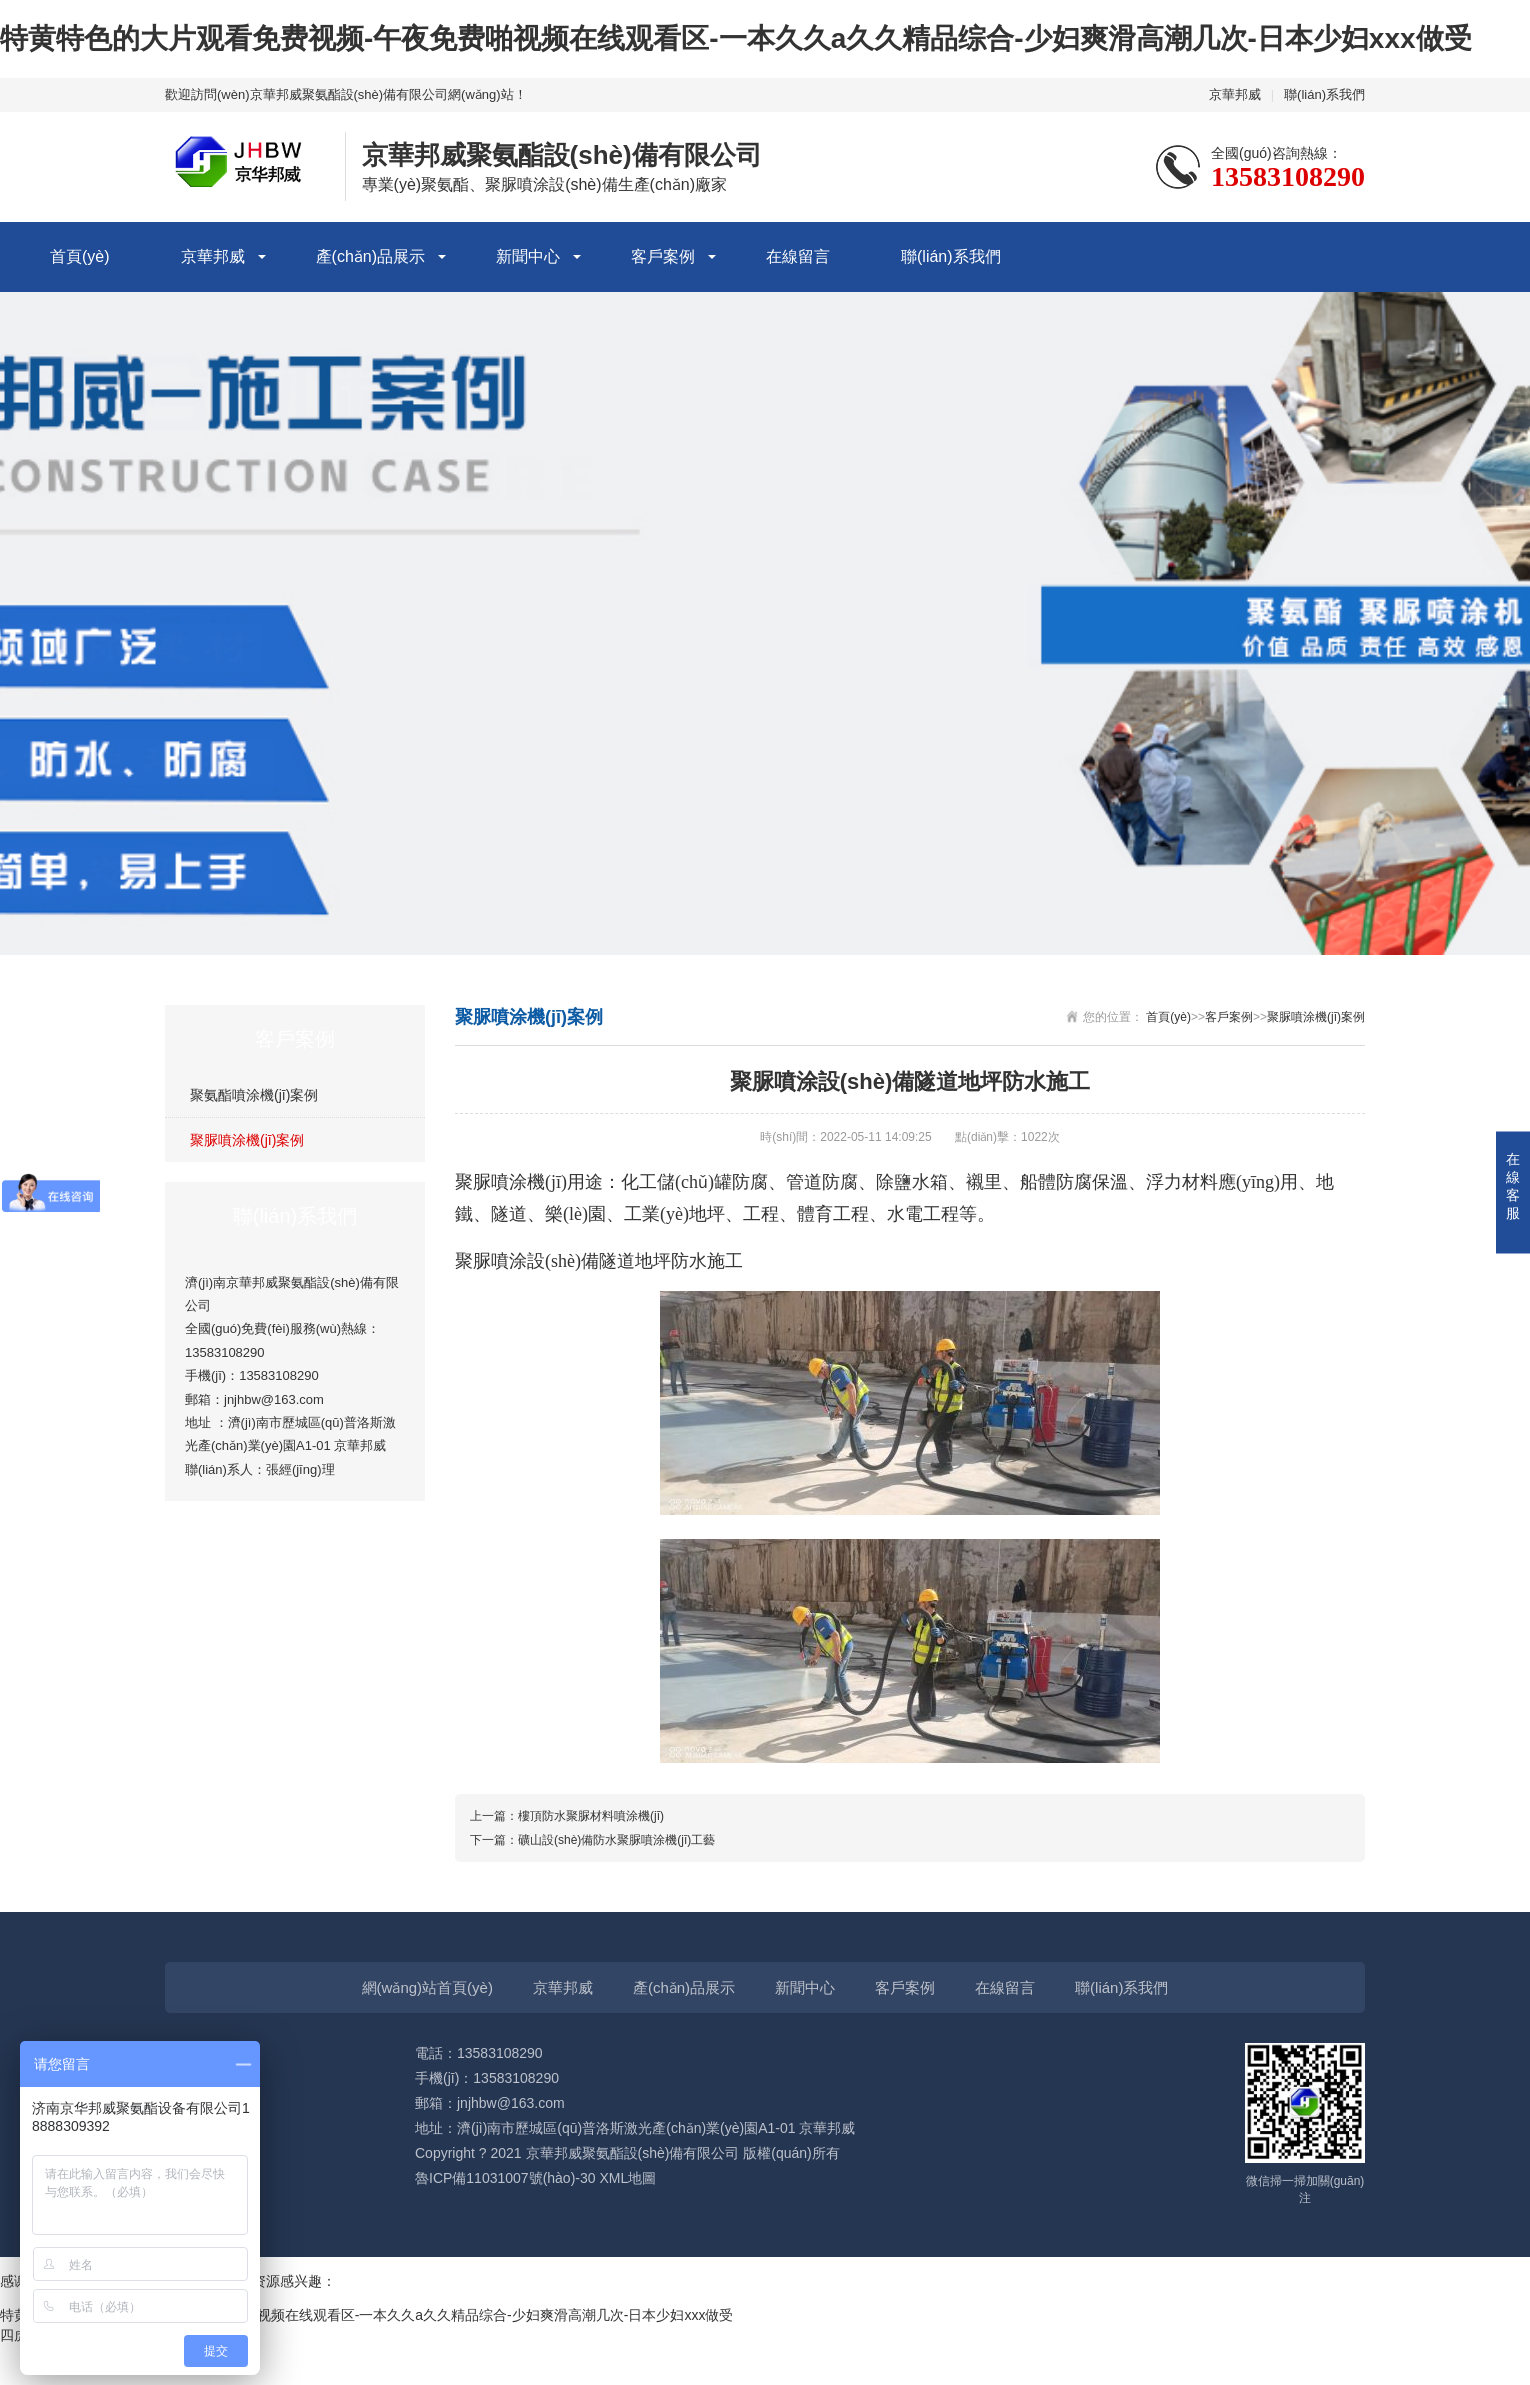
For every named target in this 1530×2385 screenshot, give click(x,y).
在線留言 (798, 256)
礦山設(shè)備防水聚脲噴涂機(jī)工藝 (616, 1840)
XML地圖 (627, 2178)
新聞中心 (528, 256)
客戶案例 (663, 256)
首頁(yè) (80, 256)
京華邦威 (1235, 94)
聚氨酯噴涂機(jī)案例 (254, 1095)
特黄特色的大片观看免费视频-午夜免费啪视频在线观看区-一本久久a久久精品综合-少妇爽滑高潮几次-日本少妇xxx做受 (736, 38)
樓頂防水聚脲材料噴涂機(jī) (591, 1816)
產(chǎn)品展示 (370, 256)
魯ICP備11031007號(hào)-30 (505, 2178)
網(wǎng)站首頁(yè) (427, 1987)
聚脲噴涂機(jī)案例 (247, 1140)
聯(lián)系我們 (1324, 94)
